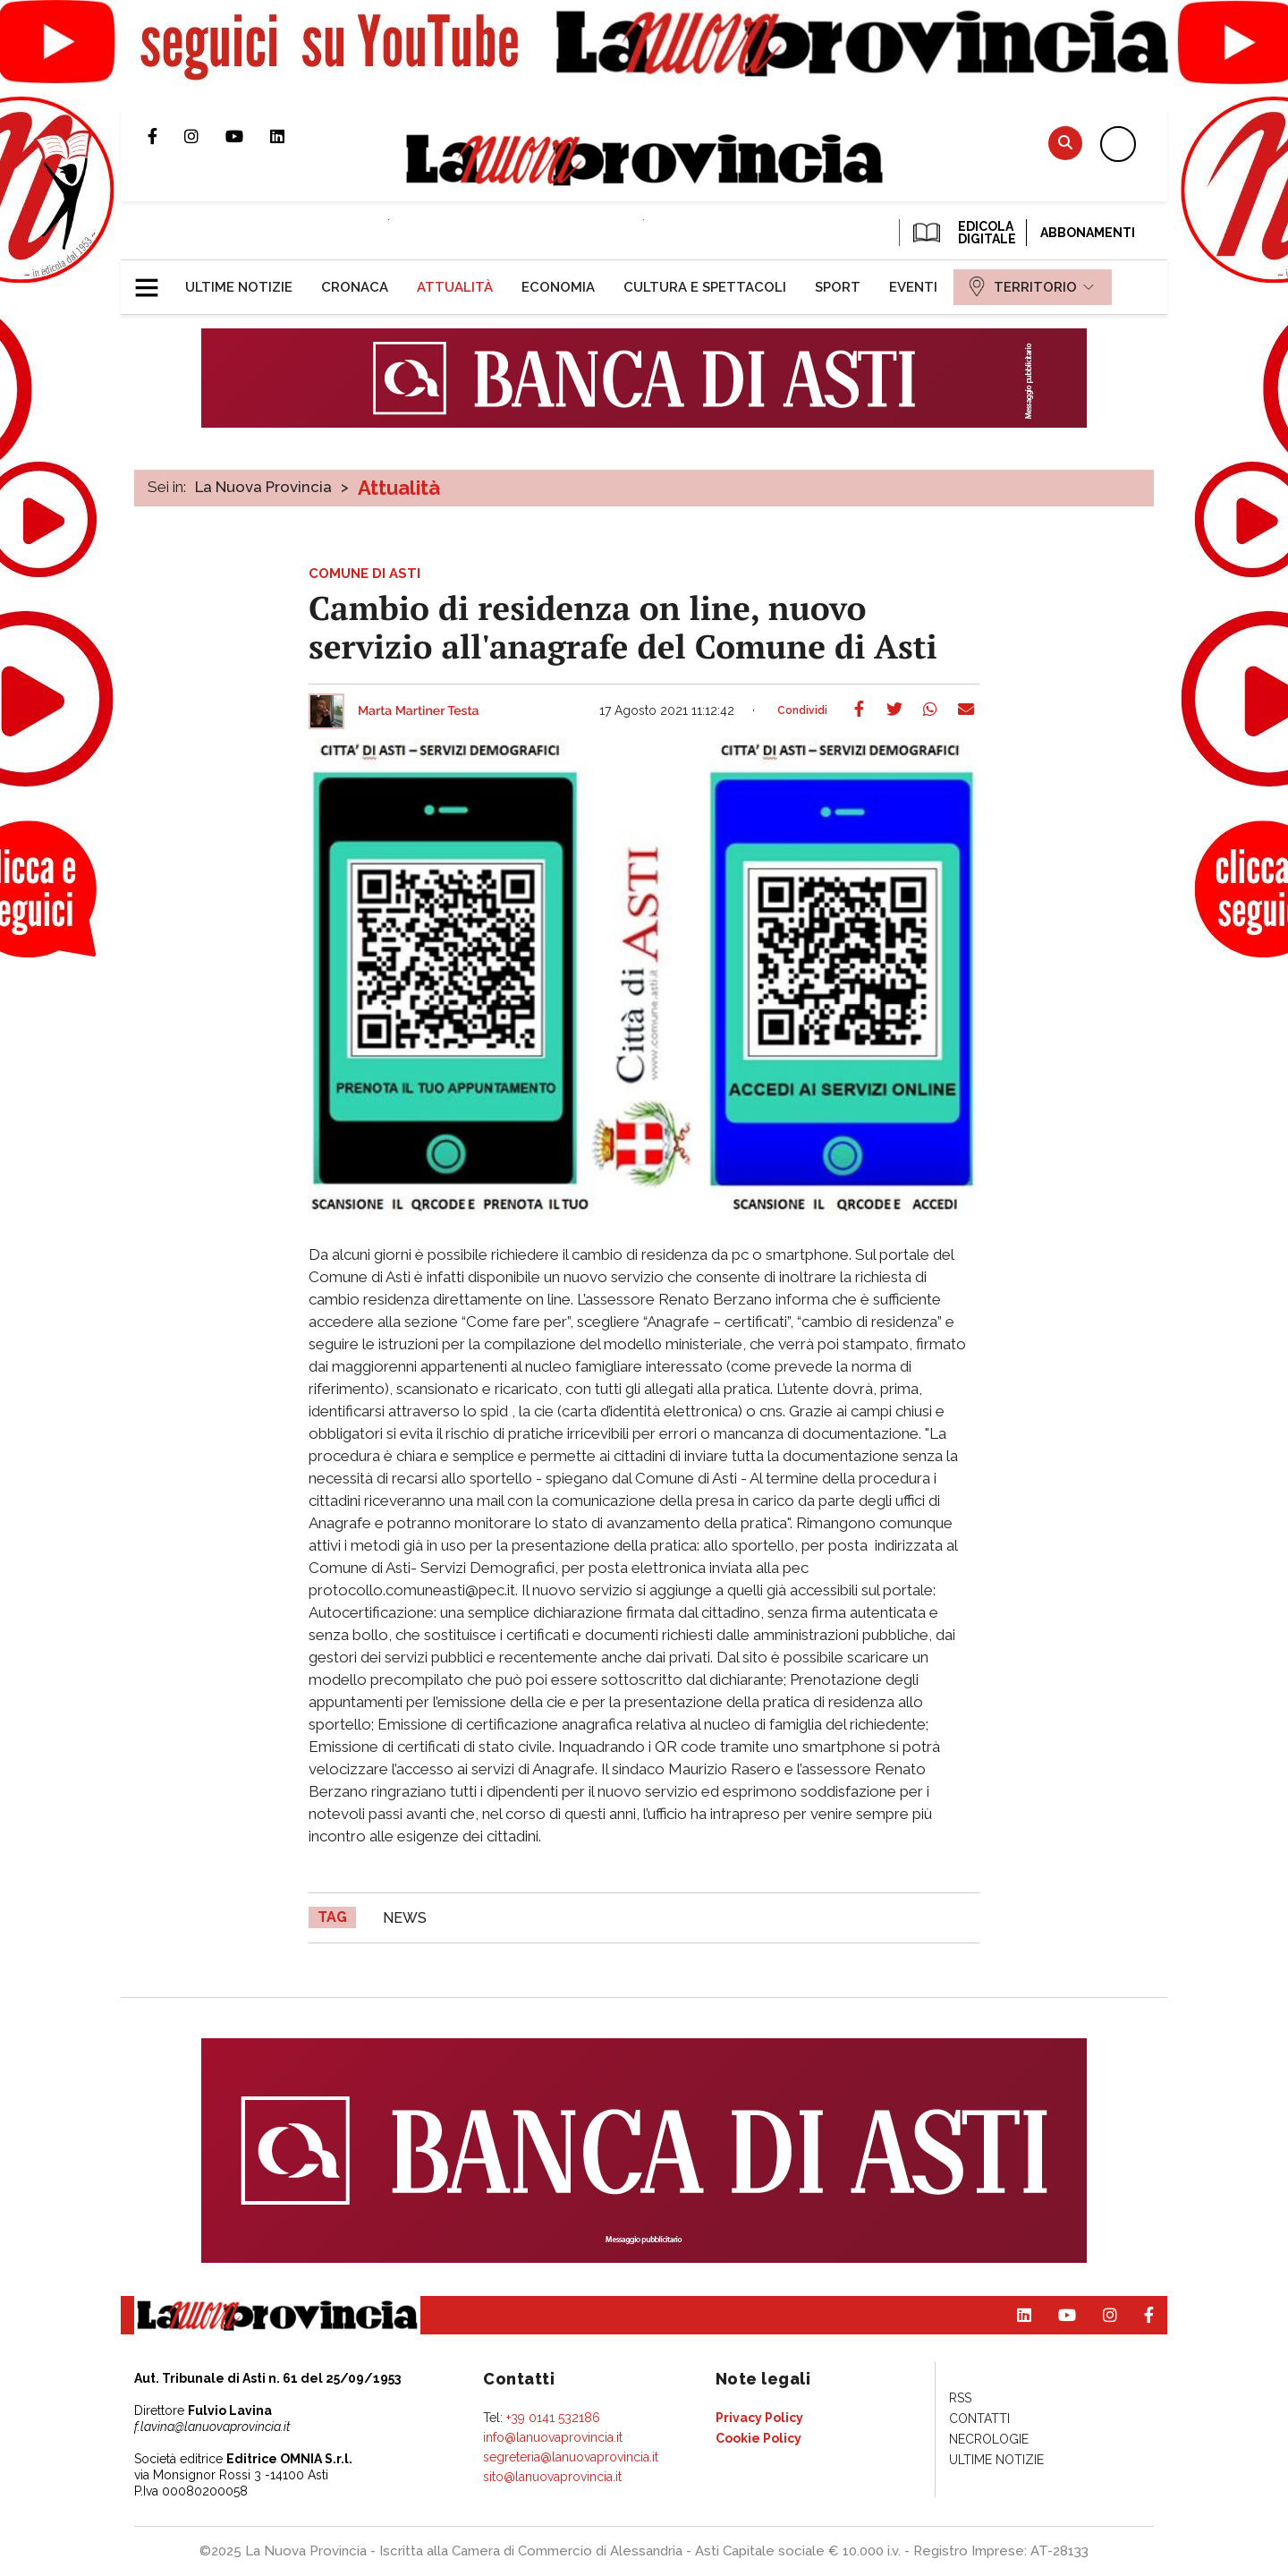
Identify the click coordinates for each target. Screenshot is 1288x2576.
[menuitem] (239, 287)
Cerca (1065, 142)
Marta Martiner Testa (418, 711)
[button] (153, 280)
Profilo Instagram (204, 136)
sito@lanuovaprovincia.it (552, 2477)
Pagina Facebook (166, 136)
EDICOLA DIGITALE (963, 232)
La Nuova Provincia (263, 487)
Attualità (399, 487)
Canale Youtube (247, 136)
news (405, 1917)
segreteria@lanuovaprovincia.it (570, 2457)
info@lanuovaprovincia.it (553, 2437)
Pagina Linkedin (290, 136)
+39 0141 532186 (553, 2417)
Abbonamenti (1087, 232)
